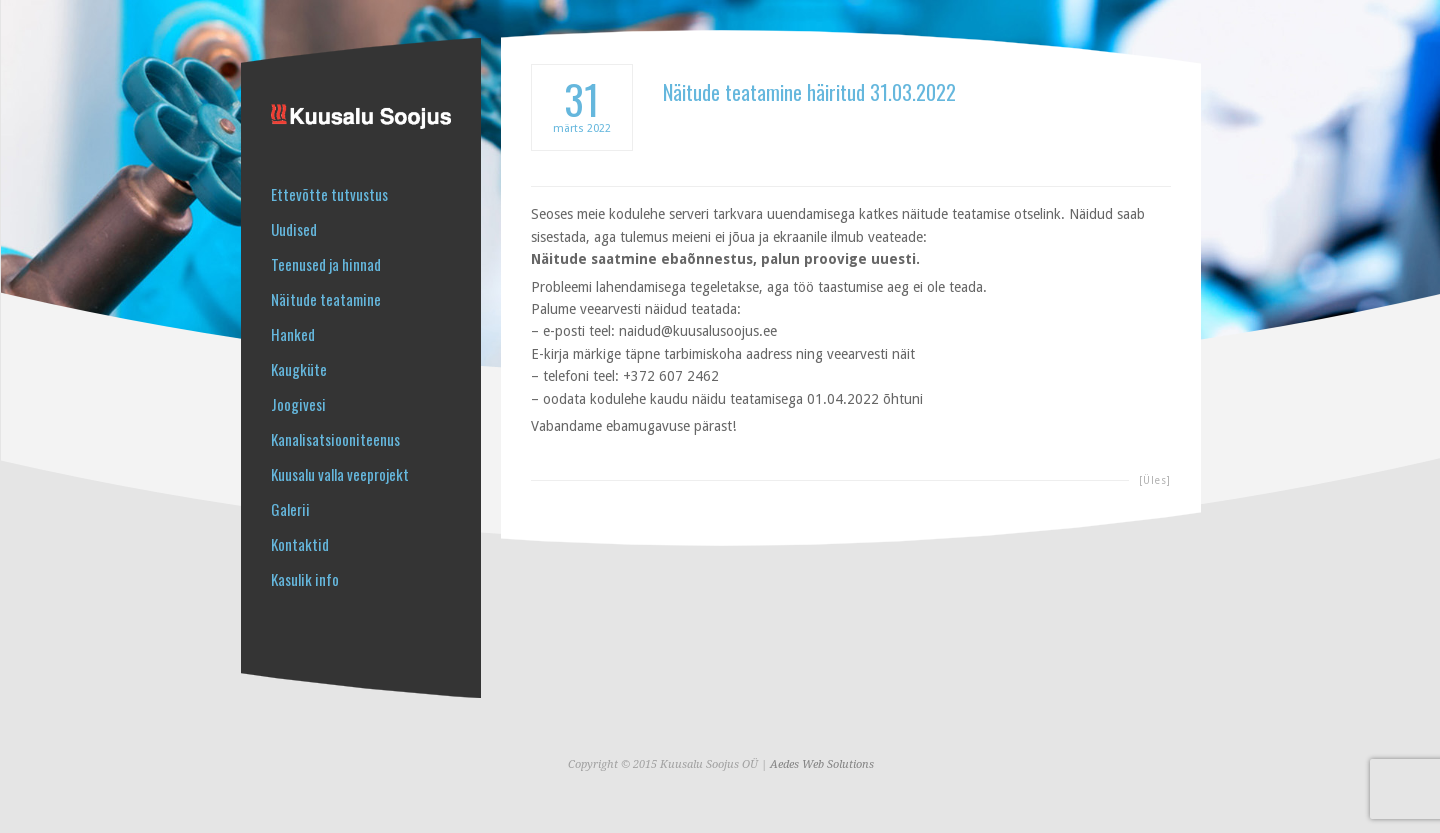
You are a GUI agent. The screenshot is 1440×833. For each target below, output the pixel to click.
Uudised (294, 229)
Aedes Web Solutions (822, 764)
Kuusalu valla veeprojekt (340, 474)
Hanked (293, 334)
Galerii (290, 509)
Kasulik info (305, 579)
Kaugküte (299, 369)
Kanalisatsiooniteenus (335, 439)
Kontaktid (300, 544)
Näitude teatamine (326, 299)
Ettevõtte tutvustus (329, 194)
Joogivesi (298, 404)
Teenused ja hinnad (326, 264)
